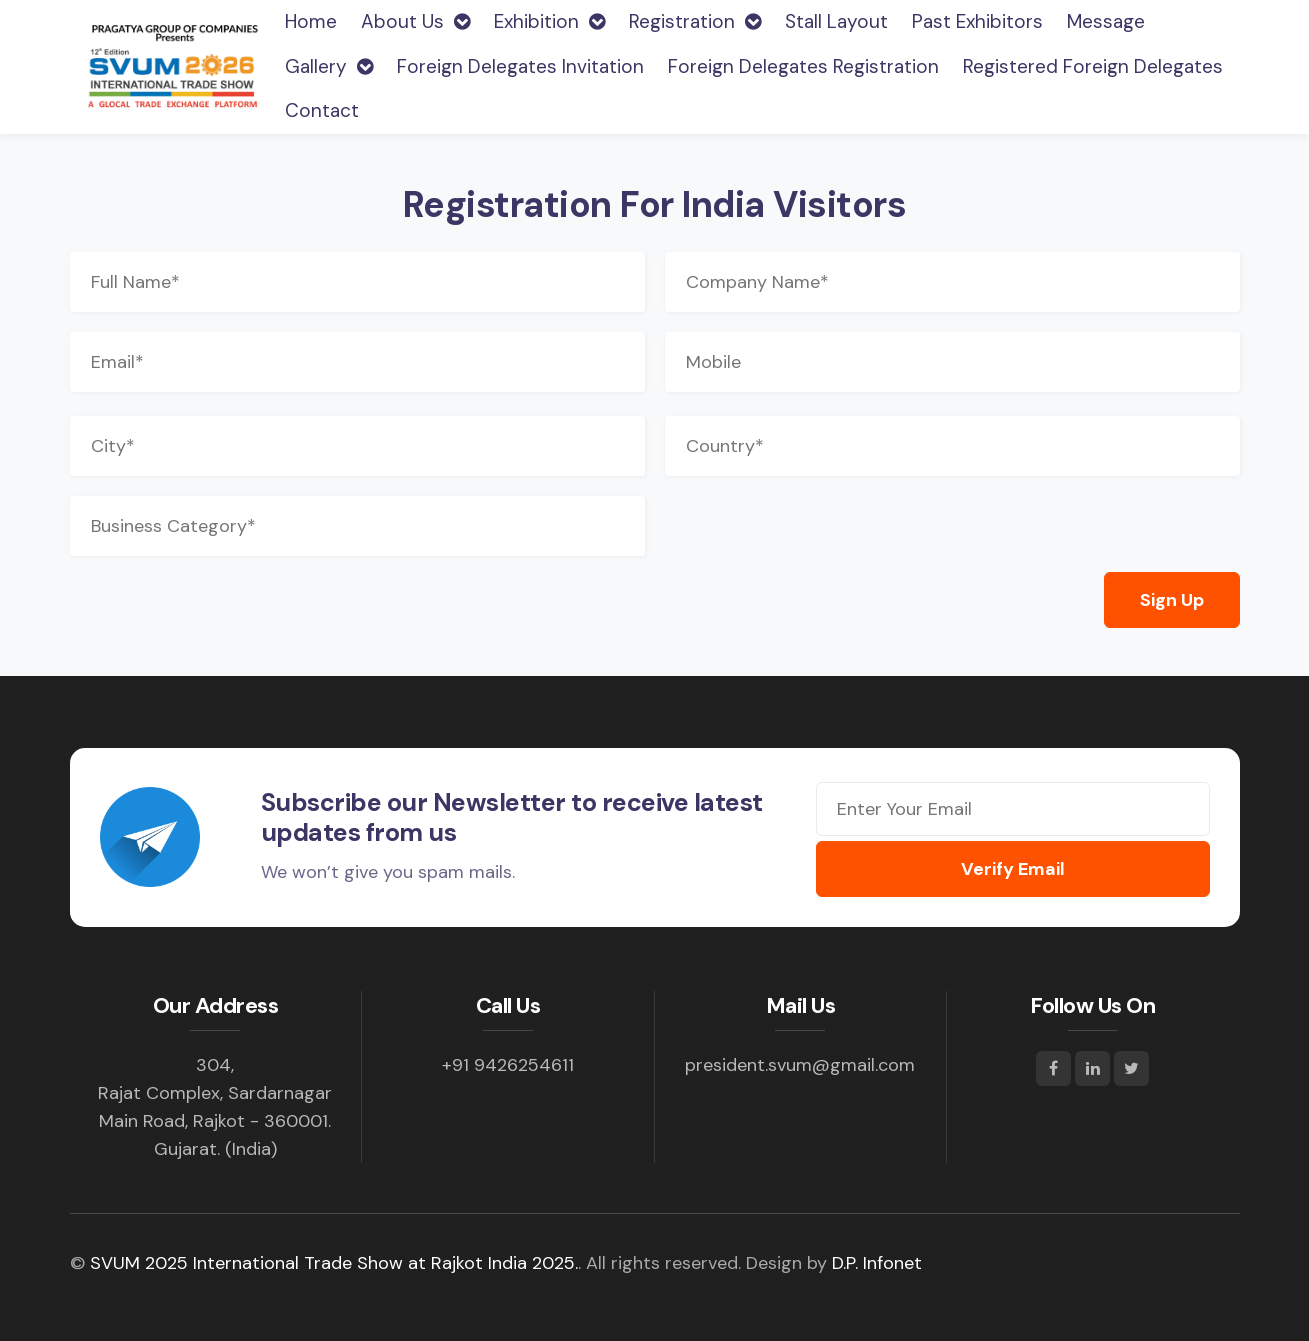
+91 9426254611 (508, 1065)
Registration (695, 21)
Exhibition (549, 21)
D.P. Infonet (877, 1263)
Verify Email (1013, 869)
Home (311, 20)
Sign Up (1172, 600)
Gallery (329, 66)
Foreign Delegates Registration (803, 66)
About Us (415, 21)
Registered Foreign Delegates (1093, 66)
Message (1106, 21)
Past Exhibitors (977, 21)
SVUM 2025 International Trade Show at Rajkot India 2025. (334, 1263)
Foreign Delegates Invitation (520, 66)
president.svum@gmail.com (800, 1065)
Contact (322, 110)
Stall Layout (836, 21)
